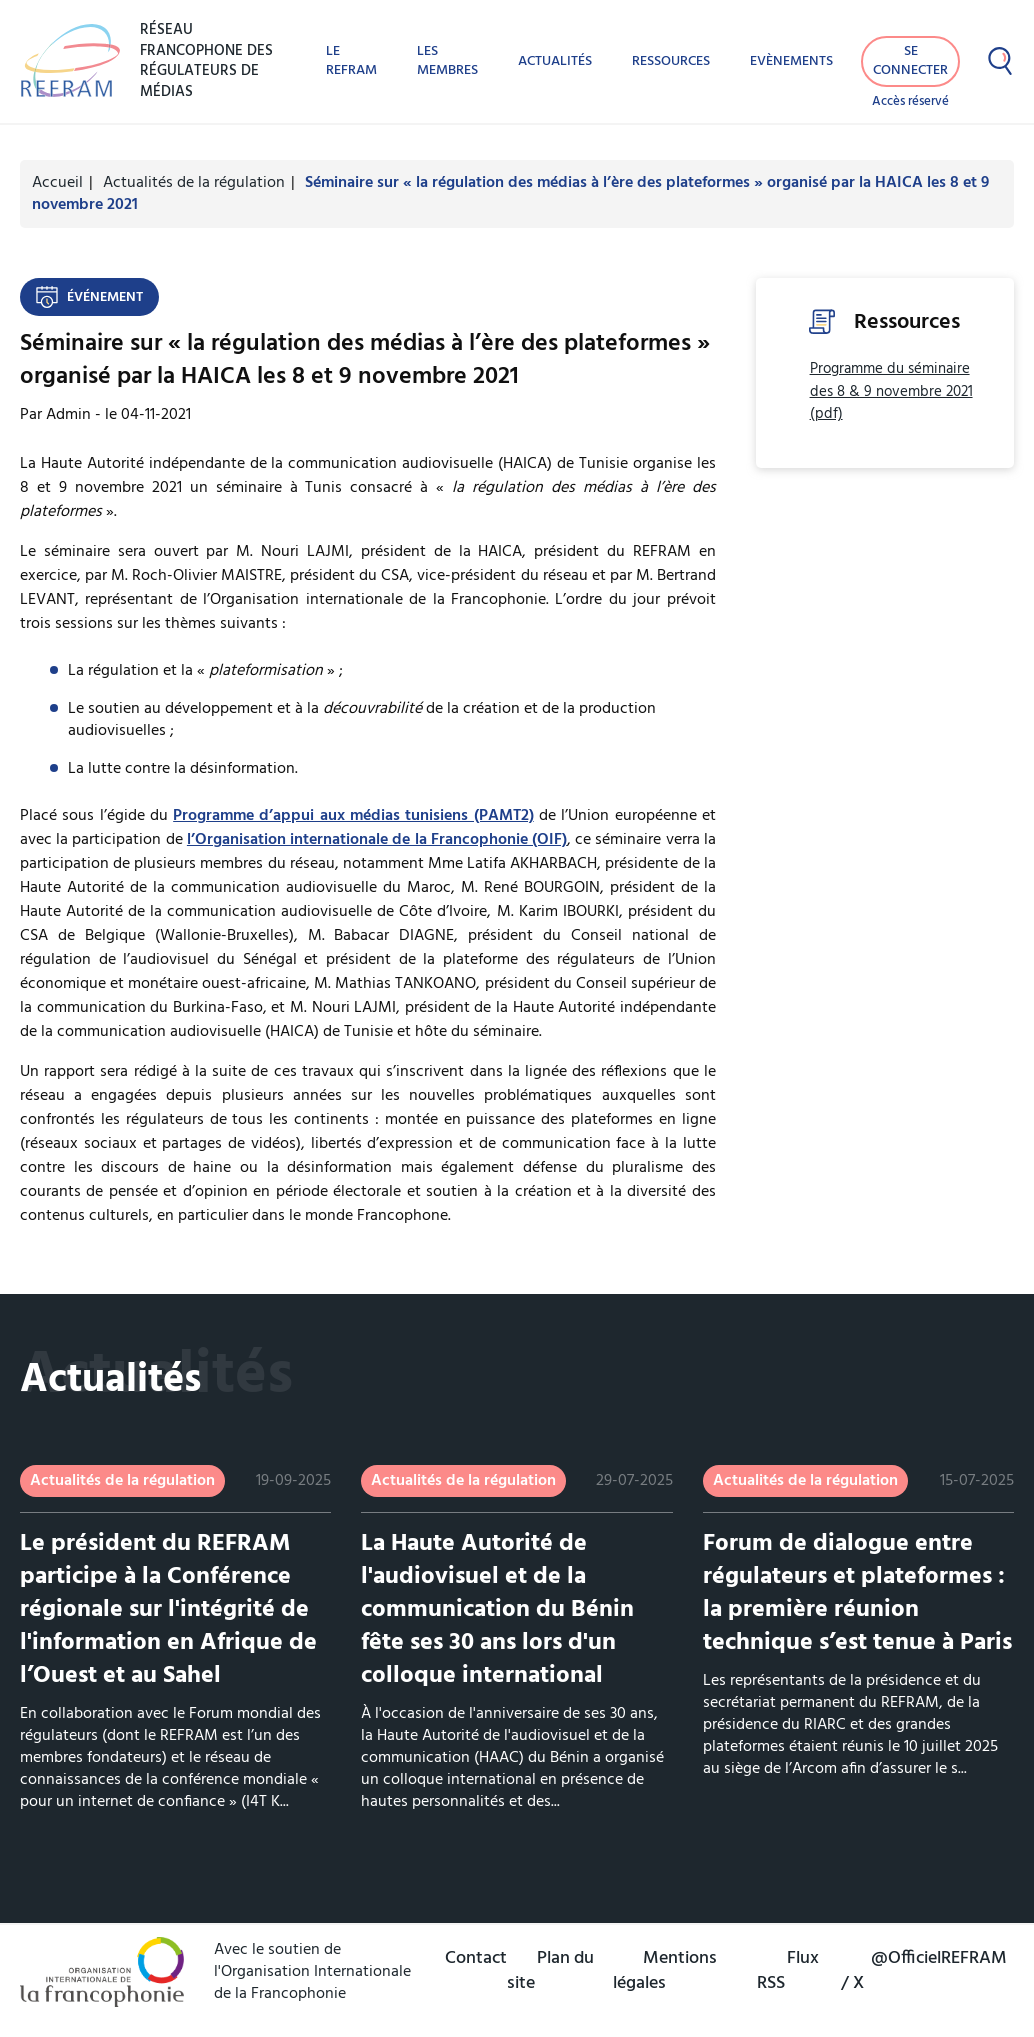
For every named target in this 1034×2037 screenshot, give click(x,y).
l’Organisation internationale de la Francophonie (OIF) (377, 840)
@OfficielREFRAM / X (924, 1971)
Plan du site (550, 1971)
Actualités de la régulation (194, 183)
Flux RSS (788, 1971)
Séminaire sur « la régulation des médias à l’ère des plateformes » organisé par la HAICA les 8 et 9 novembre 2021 (510, 194)
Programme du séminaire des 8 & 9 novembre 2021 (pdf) (891, 392)
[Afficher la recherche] (1000, 61)
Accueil (57, 183)
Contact (476, 1958)
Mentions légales (665, 1971)
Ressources (671, 61)
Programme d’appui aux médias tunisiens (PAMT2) (353, 816)
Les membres (447, 61)
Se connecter (910, 61)
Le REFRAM (351, 61)
